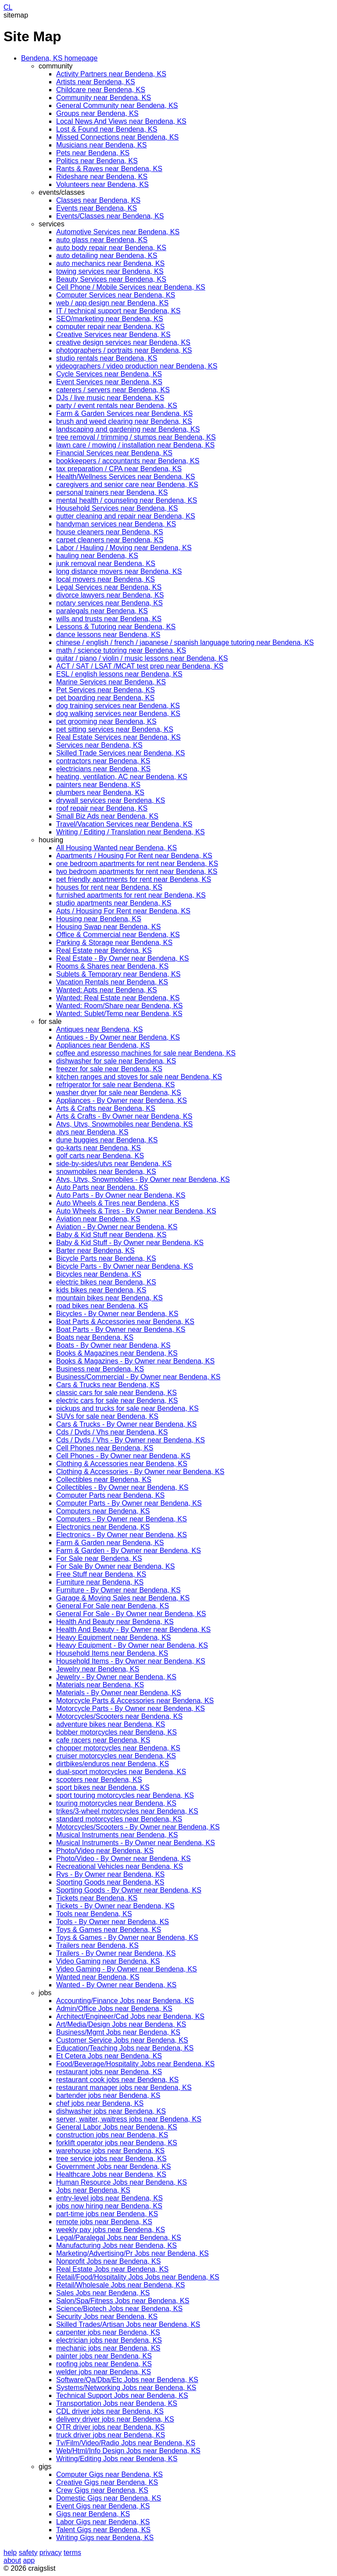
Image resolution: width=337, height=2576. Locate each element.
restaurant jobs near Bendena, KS (109, 2071)
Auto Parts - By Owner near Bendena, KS (120, 1195)
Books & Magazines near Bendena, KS (117, 1353)
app (29, 2560)
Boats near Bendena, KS (94, 1337)
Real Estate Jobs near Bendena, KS (112, 2269)
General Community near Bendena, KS (117, 105)
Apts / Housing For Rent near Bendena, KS (123, 911)
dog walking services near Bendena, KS (118, 713)
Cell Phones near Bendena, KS (104, 1448)
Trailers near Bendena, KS (97, 1945)
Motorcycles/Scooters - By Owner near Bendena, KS (138, 1827)
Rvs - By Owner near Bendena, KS (110, 1874)
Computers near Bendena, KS (103, 1511)
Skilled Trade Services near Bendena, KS (120, 753)
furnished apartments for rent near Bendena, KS (131, 895)
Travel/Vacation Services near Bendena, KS (124, 824)
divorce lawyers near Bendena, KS (110, 595)
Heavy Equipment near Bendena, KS (113, 1637)
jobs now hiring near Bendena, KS (109, 2206)
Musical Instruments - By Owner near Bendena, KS (135, 1842)
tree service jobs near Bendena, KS (111, 2158)
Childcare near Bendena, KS (100, 89)
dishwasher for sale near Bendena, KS (116, 1061)
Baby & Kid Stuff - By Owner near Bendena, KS (130, 1242)
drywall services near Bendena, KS (110, 800)
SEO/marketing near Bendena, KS (109, 318)
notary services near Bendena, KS (109, 603)
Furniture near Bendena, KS (99, 1582)
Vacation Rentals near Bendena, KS (112, 982)
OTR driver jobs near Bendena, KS (110, 2427)
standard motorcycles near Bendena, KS (119, 1819)
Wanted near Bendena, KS (98, 1977)
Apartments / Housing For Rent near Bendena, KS (134, 855)
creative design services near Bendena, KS (123, 342)
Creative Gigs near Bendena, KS (107, 2482)
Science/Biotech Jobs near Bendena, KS (119, 2308)
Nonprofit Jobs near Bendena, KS (108, 2261)
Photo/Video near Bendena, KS (105, 1850)
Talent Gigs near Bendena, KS (103, 2529)
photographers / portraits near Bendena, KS (124, 350)
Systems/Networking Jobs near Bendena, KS (126, 2387)
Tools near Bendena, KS (94, 1914)
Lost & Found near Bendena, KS (106, 129)
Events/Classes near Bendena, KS (110, 216)
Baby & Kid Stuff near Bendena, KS (111, 1234)
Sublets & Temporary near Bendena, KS (118, 974)
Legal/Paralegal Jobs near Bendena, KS (118, 2237)
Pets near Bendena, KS (92, 153)
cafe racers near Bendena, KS (103, 1740)
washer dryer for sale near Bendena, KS (118, 1092)
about (12, 2560)
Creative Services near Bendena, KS (113, 334)
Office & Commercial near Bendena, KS (118, 934)
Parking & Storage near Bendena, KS (114, 942)
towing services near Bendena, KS (110, 271)
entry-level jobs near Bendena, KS (109, 2198)
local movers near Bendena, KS (105, 579)
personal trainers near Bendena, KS (112, 492)
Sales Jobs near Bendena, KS (103, 2293)
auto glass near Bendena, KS (101, 239)
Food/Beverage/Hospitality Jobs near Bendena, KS (135, 2064)
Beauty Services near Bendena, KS (111, 279)
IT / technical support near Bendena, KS (118, 311)
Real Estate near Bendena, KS (104, 950)
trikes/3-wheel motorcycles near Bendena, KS (127, 1811)
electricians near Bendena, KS (103, 769)
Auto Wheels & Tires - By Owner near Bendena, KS (136, 1211)
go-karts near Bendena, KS (98, 1148)
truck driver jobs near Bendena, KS (110, 2435)
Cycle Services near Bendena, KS (109, 374)
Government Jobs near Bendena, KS (113, 2166)
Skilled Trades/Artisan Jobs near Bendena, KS (128, 2324)
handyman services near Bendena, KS (116, 524)
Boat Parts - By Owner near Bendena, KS (120, 1329)
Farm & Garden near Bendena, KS (110, 1542)
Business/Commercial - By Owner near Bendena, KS (138, 1377)
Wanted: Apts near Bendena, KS (106, 990)
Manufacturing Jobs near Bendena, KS (116, 2245)
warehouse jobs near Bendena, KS (110, 2150)
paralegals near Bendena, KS (102, 611)
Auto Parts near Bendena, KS (102, 1187)
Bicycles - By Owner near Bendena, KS (117, 1313)
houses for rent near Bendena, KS (109, 887)
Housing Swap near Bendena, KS (108, 926)
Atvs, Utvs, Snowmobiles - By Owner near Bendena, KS (143, 1179)
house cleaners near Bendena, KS (109, 532)
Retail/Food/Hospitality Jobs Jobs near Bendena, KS (137, 2277)
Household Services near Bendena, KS (117, 508)
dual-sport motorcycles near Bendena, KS (121, 1771)
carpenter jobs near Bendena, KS (108, 2332)
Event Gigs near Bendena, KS (103, 2506)
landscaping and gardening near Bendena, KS (128, 429)
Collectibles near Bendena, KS (103, 1479)
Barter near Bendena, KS (95, 1250)
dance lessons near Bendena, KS (108, 634)
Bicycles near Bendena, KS (98, 1274)
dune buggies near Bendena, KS (107, 1140)
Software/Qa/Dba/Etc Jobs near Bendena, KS (127, 2379)
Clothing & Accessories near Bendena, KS (121, 1463)
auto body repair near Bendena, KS (111, 247)
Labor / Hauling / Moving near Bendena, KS (124, 547)
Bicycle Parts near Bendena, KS (106, 1258)
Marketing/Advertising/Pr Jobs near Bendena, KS (132, 2253)
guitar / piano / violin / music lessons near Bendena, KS (142, 658)
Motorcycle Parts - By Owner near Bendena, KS (130, 1708)
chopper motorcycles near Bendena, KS (118, 1748)
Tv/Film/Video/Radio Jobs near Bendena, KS (125, 2443)
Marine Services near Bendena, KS (111, 682)
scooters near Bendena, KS (99, 1779)
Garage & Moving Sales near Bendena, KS (123, 1598)
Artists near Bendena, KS (95, 82)
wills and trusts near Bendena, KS (108, 619)
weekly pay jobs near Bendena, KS (110, 2229)
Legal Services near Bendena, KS (108, 587)
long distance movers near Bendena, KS (119, 571)
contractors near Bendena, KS (103, 761)
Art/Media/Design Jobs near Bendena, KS (121, 2024)
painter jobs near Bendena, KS (104, 2356)
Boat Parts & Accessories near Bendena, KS (125, 1321)
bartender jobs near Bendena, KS (108, 2095)
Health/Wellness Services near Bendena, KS (125, 476)
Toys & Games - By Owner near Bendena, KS (127, 1937)
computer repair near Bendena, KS (110, 326)
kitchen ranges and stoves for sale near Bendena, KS (139, 1076)
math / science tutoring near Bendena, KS (121, 650)
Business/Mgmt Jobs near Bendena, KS (118, 2032)
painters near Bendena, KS (98, 784)
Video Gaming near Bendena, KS (108, 1961)
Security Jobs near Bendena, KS (107, 2316)
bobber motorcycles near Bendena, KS (116, 1732)
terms (72, 2552)
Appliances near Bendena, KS (103, 1045)
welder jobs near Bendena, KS (103, 2372)
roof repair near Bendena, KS (101, 808)
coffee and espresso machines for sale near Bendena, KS (146, 1053)
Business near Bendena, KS (100, 1369)
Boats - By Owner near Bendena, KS (113, 1345)
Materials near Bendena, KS (100, 1685)
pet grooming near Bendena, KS (106, 721)
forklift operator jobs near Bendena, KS (116, 2143)
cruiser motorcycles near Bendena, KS (116, 1756)
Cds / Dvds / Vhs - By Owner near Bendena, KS (130, 1440)
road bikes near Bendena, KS (102, 1305)
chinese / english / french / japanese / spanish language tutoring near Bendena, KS (185, 642)
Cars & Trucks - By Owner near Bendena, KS (126, 1424)
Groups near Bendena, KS (97, 113)
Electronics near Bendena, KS (103, 1527)
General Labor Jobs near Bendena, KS (116, 2127)
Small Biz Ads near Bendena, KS (107, 816)
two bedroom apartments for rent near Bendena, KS (136, 871)
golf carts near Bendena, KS (100, 1155)
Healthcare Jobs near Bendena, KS (111, 2174)
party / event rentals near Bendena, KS (116, 405)
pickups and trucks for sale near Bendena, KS (127, 1408)
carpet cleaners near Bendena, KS (110, 540)
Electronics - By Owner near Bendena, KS (121, 1534)
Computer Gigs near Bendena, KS (109, 2474)
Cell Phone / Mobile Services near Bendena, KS (130, 287)
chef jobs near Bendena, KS (99, 2103)
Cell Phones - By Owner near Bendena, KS (123, 1456)
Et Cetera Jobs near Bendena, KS (109, 2056)
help (10, 2552)
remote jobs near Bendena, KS (104, 2221)
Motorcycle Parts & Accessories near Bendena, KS (135, 1700)
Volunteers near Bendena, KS (102, 184)
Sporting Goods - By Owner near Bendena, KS (128, 1890)
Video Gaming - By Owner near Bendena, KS (126, 1969)
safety (28, 2552)
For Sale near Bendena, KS (99, 1558)
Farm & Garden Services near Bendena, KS (124, 413)
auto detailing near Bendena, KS (106, 255)
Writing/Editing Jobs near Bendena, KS (116, 2458)
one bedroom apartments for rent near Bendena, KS (137, 863)
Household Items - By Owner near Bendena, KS (130, 1661)
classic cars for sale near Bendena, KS (116, 1392)
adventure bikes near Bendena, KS (110, 1724)
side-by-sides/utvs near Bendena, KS (114, 1163)
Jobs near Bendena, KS (93, 2190)
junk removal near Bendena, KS (105, 563)
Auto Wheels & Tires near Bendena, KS (117, 1203)
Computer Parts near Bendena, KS (110, 1495)
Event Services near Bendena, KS (109, 382)
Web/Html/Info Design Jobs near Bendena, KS (128, 2450)
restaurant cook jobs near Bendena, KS (117, 2079)
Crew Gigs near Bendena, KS (102, 2490)
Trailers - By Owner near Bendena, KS (116, 1953)
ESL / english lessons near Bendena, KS (119, 674)
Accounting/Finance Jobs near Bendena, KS (125, 2000)
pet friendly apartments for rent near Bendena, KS (133, 879)
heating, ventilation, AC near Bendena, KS (121, 776)
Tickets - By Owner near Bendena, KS (115, 1906)
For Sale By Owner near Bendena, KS (115, 1566)
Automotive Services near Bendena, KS (117, 232)
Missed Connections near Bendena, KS (117, 137)
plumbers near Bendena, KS (100, 792)
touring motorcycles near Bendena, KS (116, 1803)
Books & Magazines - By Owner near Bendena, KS (135, 1361)
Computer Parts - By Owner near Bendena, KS (129, 1503)
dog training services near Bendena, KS (118, 705)
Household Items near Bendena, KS (112, 1653)
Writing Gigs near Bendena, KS (105, 2537)
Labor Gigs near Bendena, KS (103, 2522)
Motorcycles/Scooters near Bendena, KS (119, 1716)
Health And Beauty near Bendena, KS (115, 1621)
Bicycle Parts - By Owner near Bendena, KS (124, 1266)
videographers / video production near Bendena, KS (136, 366)
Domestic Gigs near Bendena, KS (108, 2498)
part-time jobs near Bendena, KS (107, 2214)
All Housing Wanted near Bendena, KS (116, 848)
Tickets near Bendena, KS (96, 1898)
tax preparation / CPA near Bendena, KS (119, 468)
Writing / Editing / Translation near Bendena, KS (130, 832)
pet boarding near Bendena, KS (105, 697)
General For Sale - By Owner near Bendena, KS (131, 1613)
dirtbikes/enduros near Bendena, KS (112, 1763)
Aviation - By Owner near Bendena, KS (116, 1227)
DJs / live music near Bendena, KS (110, 397)
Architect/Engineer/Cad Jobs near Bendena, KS (130, 2016)
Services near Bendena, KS (99, 745)
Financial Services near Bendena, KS (114, 453)
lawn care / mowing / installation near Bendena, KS (135, 445)
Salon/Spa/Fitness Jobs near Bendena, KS (122, 2300)
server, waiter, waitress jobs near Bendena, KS (128, 2119)
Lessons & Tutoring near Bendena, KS (116, 626)
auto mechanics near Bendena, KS (110, 263)
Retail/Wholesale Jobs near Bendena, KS (120, 2285)
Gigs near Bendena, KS (93, 2514)
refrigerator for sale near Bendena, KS (115, 1084)
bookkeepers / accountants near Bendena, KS (127, 461)
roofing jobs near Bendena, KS (104, 2364)
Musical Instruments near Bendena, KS (117, 1835)
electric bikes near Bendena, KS (106, 1282)
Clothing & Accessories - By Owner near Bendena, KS (140, 1471)
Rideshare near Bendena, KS (101, 176)
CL (8, 7)
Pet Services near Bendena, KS (105, 690)
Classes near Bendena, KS (98, 200)
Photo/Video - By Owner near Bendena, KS (123, 1858)
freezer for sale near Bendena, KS (109, 1069)
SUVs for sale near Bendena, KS (107, 1416)
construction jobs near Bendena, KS (112, 2135)
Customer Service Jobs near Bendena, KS (122, 2040)
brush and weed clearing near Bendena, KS (124, 421)
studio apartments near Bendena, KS (113, 903)
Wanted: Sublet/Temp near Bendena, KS (119, 1013)
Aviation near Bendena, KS (98, 1219)
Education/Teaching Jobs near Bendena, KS (125, 2048)
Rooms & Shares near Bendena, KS (112, 966)
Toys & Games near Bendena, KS (108, 1929)
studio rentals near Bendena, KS (106, 358)
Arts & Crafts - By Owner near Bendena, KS (124, 1116)
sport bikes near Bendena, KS (103, 1787)
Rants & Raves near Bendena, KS (109, 168)
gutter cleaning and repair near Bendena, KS (125, 516)
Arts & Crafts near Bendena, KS (105, 1108)
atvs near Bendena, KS (92, 1132)
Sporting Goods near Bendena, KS (110, 1882)
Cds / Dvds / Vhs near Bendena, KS (112, 1432)
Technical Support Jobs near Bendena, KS (122, 2395)
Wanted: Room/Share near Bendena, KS (119, 1005)
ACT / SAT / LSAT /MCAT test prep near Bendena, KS (139, 666)
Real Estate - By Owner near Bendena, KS (122, 958)
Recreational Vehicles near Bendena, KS (119, 1866)
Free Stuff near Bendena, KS (101, 1574)
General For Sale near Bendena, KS (112, 1606)
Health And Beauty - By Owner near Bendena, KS (133, 1629)
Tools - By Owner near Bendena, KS (112, 1921)
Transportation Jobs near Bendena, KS (116, 2403)
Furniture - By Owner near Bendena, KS (118, 1590)
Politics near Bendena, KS (97, 161)
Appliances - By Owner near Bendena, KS (121, 1100)
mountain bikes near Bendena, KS (109, 1298)
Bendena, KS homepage (59, 58)
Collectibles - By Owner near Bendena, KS (122, 1487)
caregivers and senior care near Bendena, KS (127, 484)
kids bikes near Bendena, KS (101, 1290)
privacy (50, 2552)
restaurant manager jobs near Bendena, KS (124, 2087)
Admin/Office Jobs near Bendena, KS (114, 2008)
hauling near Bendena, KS (97, 555)
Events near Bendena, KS (96, 208)
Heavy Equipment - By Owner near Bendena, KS (132, 1645)
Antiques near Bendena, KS (99, 1029)
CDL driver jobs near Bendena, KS (110, 2411)
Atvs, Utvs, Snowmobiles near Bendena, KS (124, 1124)
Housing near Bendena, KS (98, 919)
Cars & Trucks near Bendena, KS (108, 1384)
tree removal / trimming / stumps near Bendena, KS (136, 437)
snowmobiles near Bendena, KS (106, 1171)
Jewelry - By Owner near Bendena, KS (116, 1677)
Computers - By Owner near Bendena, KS (121, 1519)
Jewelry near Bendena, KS (97, 1669)
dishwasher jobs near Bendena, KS (111, 2111)
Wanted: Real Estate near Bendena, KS (117, 998)
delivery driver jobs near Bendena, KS (115, 2419)
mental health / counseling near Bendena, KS (126, 500)
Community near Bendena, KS (103, 97)
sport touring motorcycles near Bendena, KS (125, 1795)
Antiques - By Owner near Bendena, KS (118, 1037)
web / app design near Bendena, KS (112, 303)
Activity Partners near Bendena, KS (111, 74)
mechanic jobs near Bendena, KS (108, 2348)
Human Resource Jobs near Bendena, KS (121, 2182)
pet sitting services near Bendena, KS (114, 729)
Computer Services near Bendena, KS (115, 295)
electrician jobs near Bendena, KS (109, 2340)
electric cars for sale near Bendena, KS (117, 1400)
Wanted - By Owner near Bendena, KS (116, 1985)
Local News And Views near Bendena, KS (121, 121)
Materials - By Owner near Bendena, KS (118, 1692)
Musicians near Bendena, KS (101, 145)
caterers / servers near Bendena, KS (113, 390)
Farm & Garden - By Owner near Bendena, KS (128, 1550)
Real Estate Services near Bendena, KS (118, 737)
